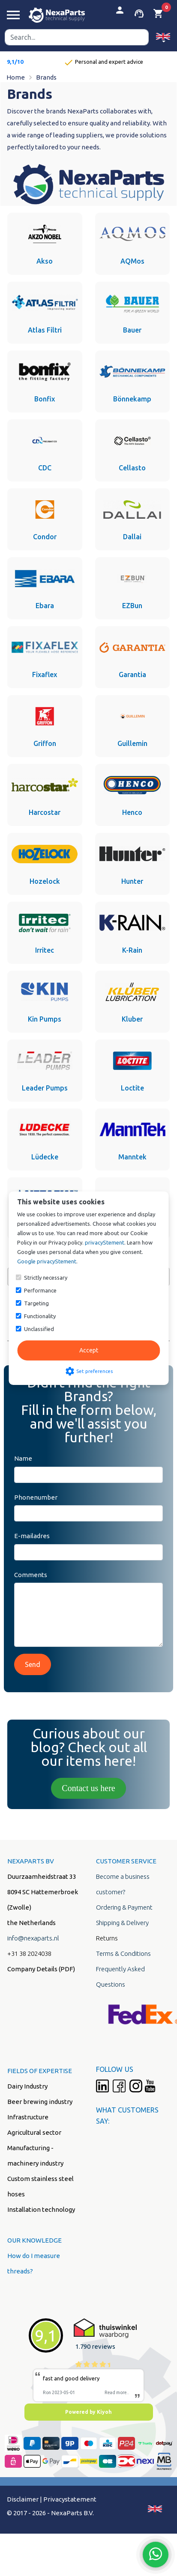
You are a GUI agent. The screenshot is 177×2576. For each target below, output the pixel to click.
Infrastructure (27, 2117)
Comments (30, 1574)
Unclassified (39, 1329)
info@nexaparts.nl (33, 1938)
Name (23, 1458)
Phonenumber (35, 1497)
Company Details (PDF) (41, 1969)
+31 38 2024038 (29, 1953)
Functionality (40, 1316)
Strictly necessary (45, 1278)
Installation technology (41, 2209)
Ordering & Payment (124, 1907)
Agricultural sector (34, 2132)
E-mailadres (32, 1535)
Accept (88, 1350)
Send (32, 1664)
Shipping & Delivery (122, 1922)
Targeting (36, 1303)
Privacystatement (69, 2499)
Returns (107, 1938)
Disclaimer (23, 2499)
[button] (163, 37)
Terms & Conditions (123, 1953)
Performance (40, 1290)
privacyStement (104, 1242)
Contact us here (88, 1788)
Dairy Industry (27, 2086)
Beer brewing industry (39, 2101)
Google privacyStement (46, 1261)
